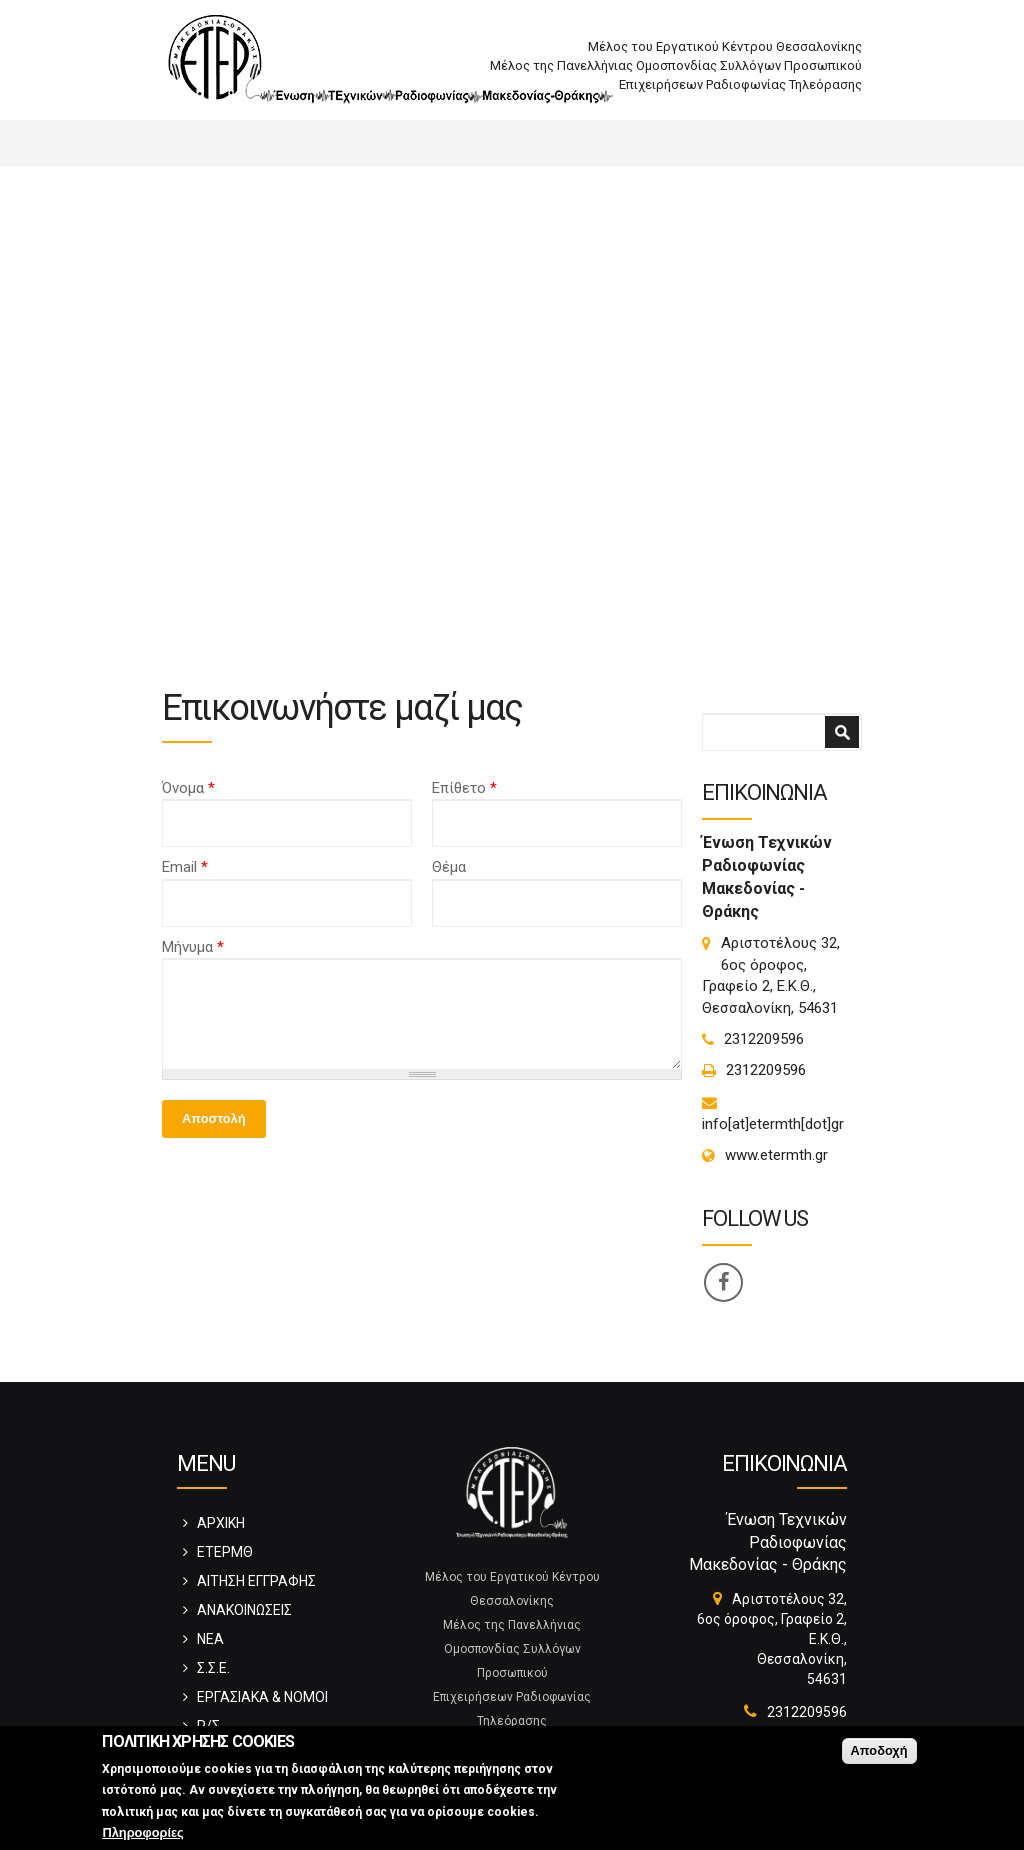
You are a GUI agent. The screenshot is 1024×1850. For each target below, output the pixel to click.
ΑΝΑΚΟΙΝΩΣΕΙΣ (244, 1610)
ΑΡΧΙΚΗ (221, 1523)
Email (185, 867)
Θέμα (449, 867)
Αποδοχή (879, 1750)
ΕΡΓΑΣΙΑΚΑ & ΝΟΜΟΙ (262, 1697)
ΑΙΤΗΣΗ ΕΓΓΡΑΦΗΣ (256, 1581)
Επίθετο (464, 788)
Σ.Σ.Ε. (213, 1668)
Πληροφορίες (142, 1832)
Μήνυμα (193, 947)
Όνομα (188, 788)
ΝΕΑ (210, 1639)
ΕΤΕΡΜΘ (225, 1552)
